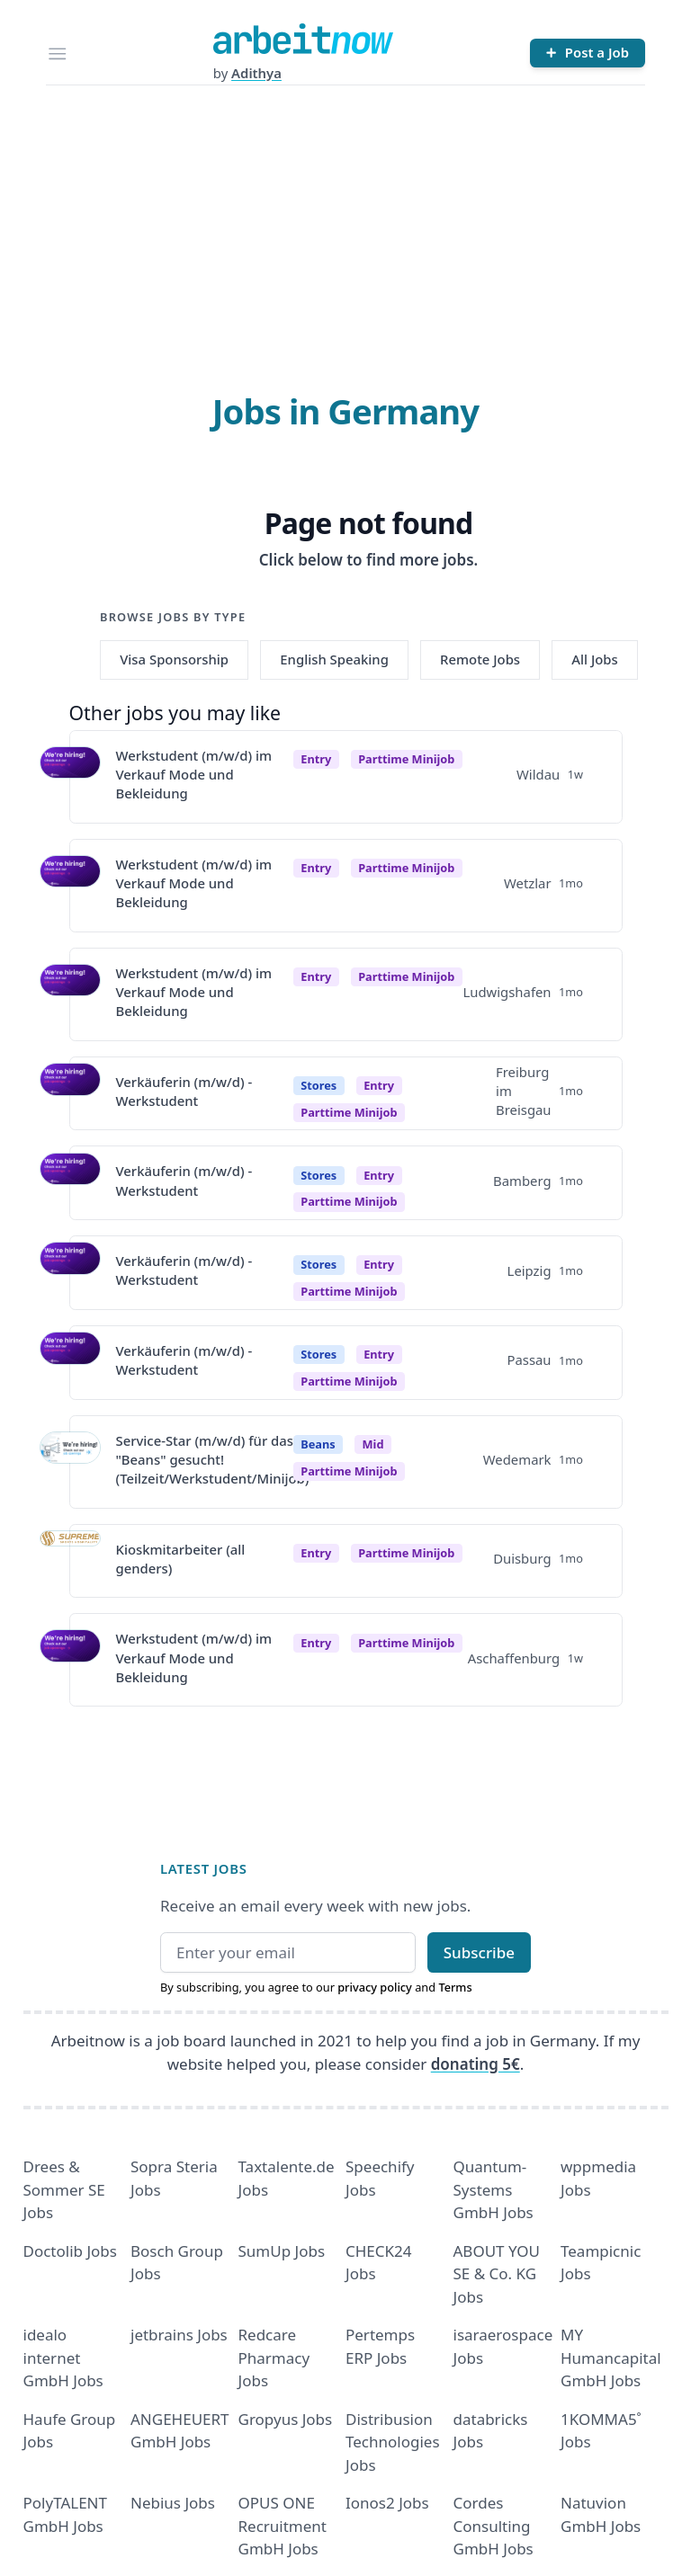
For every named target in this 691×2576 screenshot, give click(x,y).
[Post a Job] (587, 53)
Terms (454, 1987)
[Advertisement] (346, 220)
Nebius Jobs (172, 2502)
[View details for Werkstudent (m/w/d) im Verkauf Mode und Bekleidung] (70, 776)
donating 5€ (475, 2064)
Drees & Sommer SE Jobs (64, 2189)
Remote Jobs (480, 659)
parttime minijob (406, 759)
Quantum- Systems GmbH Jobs (493, 2189)
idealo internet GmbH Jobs (63, 2357)
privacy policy (374, 1987)
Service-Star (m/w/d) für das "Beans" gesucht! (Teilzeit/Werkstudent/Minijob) (213, 1459)
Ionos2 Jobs (387, 2502)
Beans (318, 1444)
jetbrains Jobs (179, 2334)
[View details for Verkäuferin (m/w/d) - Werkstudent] (70, 1093)
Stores (319, 1085)
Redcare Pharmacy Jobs (274, 2357)
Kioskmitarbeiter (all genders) (181, 1558)
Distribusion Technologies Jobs (393, 2442)
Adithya (256, 73)
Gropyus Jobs (285, 2419)
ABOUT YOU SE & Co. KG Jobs (496, 2274)
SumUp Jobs (282, 2251)
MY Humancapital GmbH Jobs (611, 2357)
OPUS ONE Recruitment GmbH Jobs (283, 2525)
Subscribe (479, 1952)
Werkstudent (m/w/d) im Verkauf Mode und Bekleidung (194, 774)
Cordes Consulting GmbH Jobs (493, 2525)
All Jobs (594, 659)
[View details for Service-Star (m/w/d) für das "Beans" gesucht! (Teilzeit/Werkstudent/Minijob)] (70, 1462)
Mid (373, 1444)
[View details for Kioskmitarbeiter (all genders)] (70, 1560)
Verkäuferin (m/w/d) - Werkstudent (184, 1091)
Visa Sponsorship (174, 659)
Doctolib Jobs (70, 2251)
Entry (316, 759)
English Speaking (334, 659)
